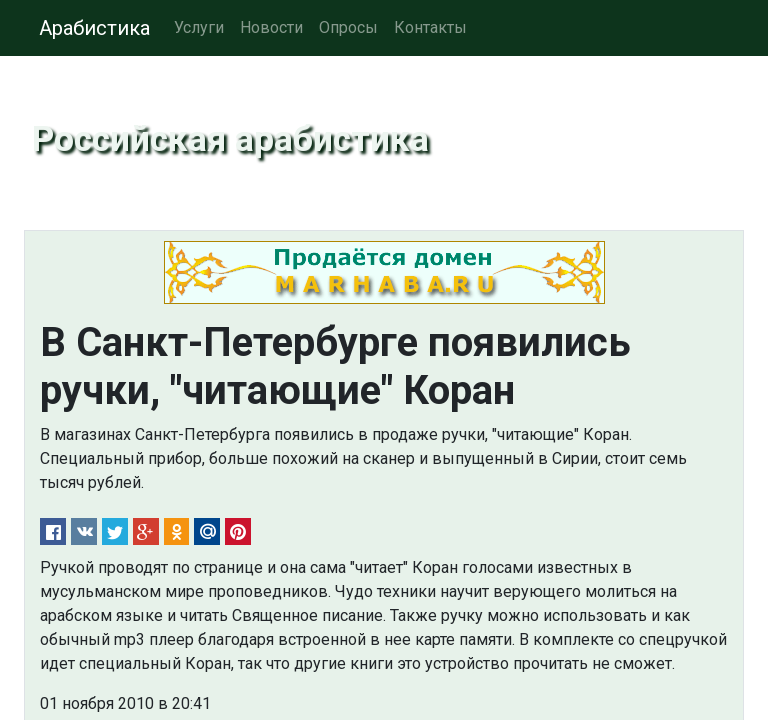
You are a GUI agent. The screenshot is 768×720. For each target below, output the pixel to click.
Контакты (430, 27)
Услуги (199, 27)
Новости (271, 27)
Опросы (348, 27)
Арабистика (94, 28)
